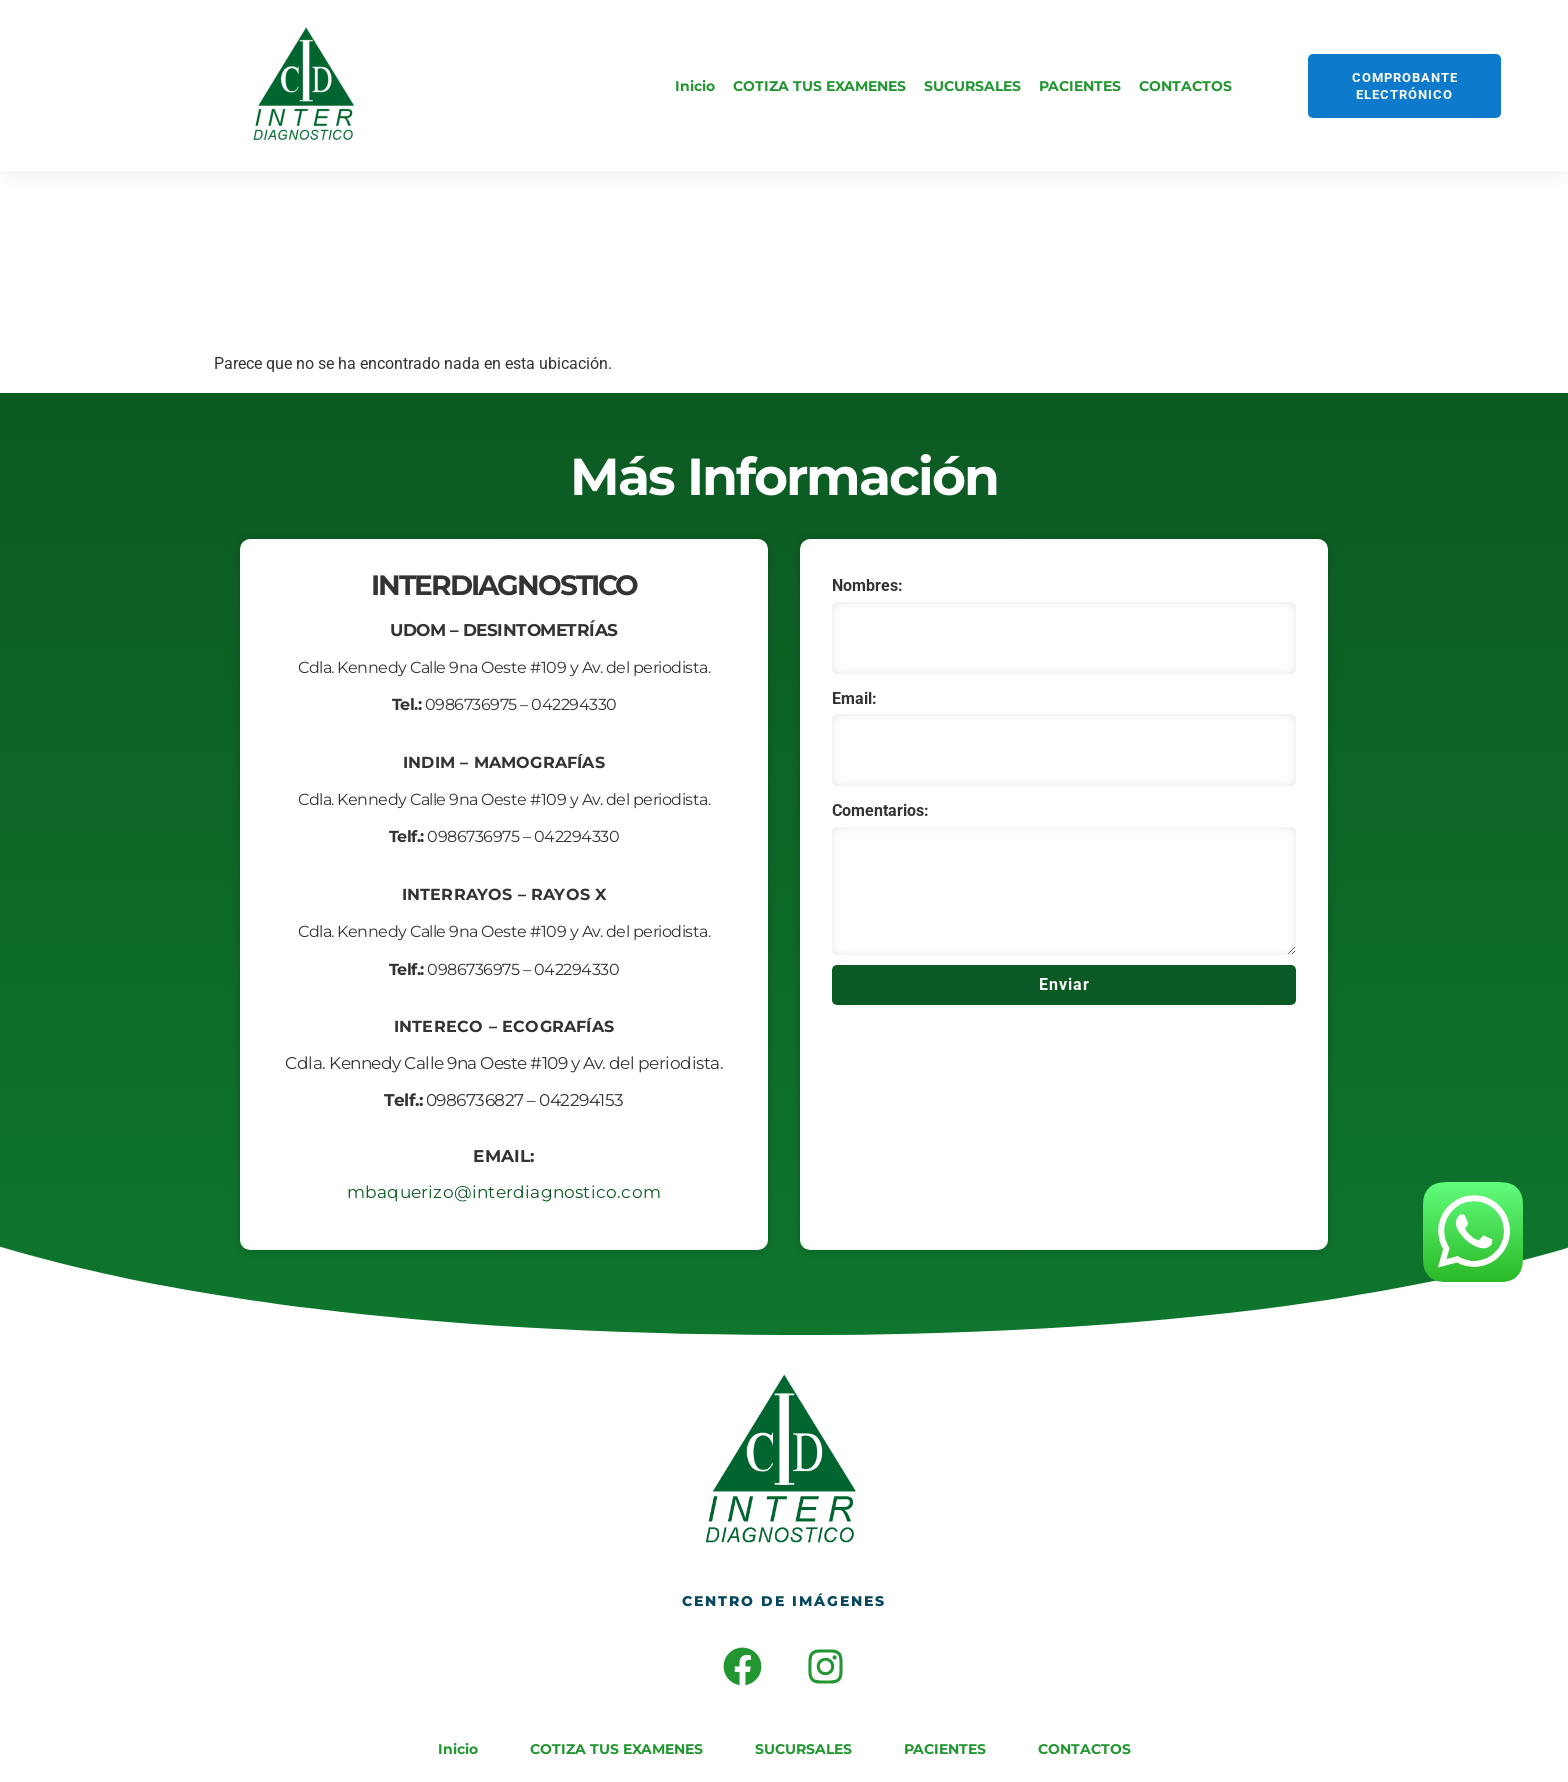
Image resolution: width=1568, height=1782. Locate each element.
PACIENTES (1080, 86)
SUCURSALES (972, 86)
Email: (854, 698)
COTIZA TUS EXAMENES (819, 86)
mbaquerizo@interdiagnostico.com (504, 1192)
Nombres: (867, 585)
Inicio (695, 86)
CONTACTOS (1185, 86)
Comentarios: (880, 810)
